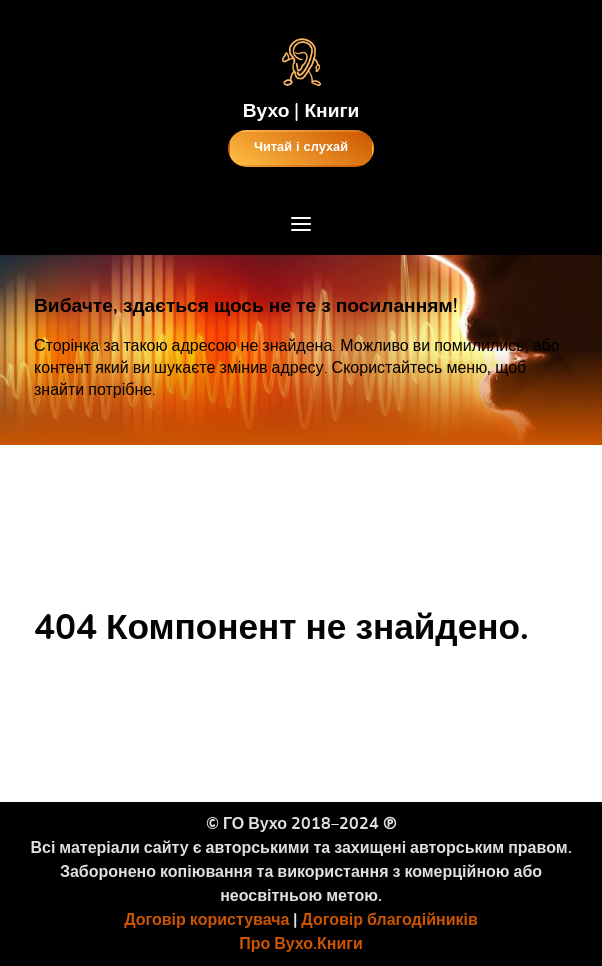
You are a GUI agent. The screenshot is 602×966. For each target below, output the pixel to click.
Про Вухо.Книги (301, 944)
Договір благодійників (389, 920)
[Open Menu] (301, 227)
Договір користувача (206, 920)
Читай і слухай (301, 147)
